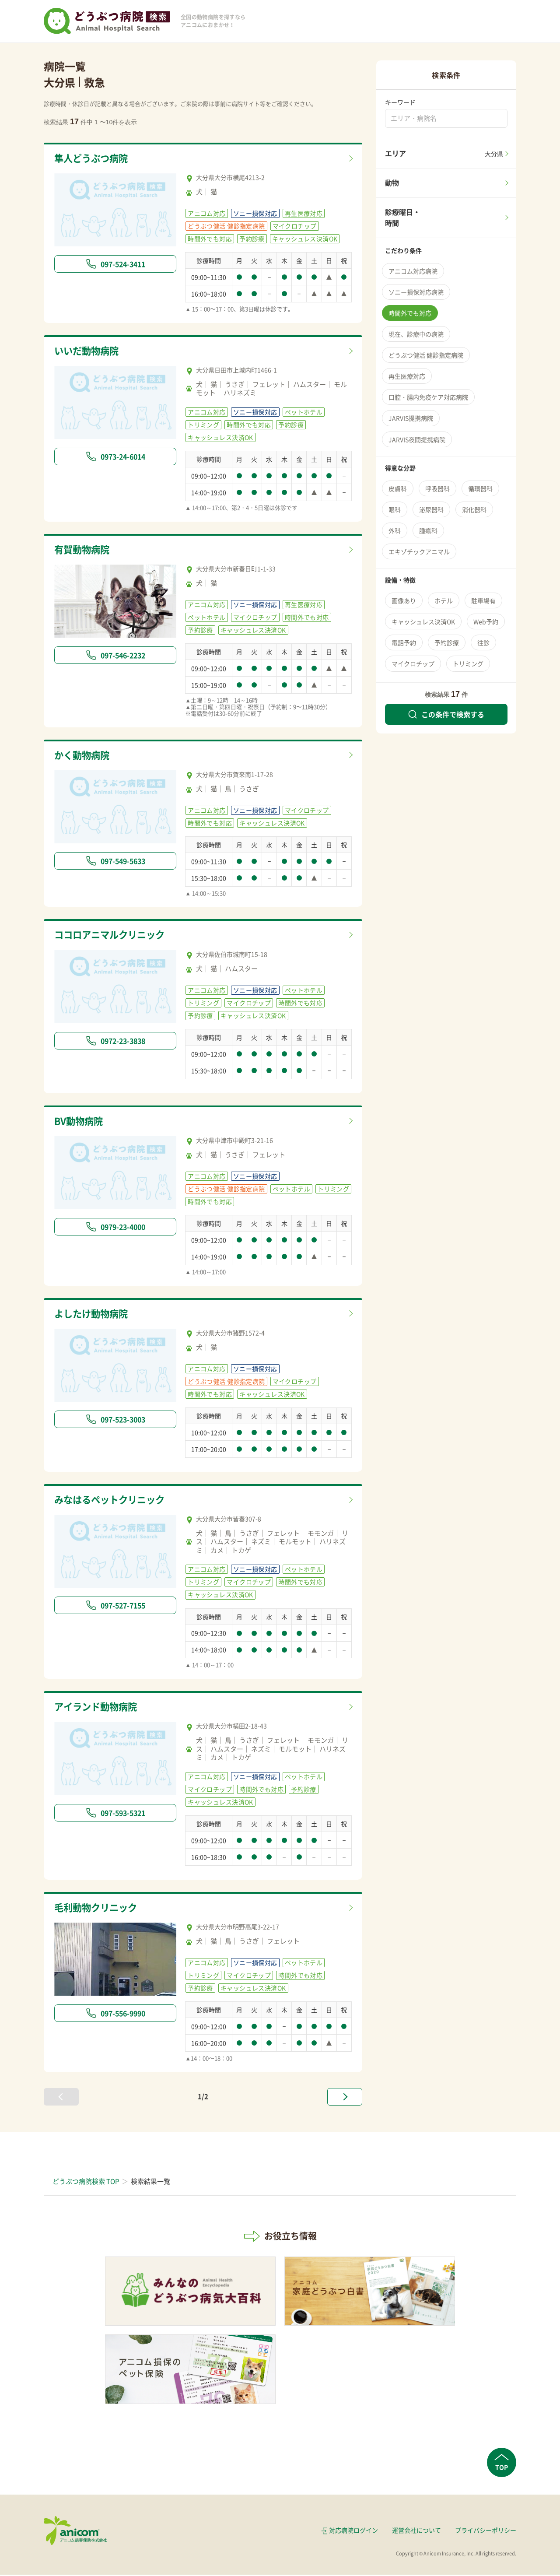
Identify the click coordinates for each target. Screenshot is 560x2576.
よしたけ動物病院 (94, 1314)
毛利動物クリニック (99, 1909)
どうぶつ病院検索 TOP (85, 2182)
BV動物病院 (81, 1122)
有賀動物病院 (84, 550)
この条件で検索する (446, 714)
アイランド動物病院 (99, 1708)
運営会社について (416, 2531)
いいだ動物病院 (89, 351)
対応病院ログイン (353, 2531)
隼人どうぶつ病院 (94, 158)
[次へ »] (344, 2098)
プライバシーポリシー (485, 2531)
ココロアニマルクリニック (114, 936)
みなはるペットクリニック (114, 1501)
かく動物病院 (84, 755)
